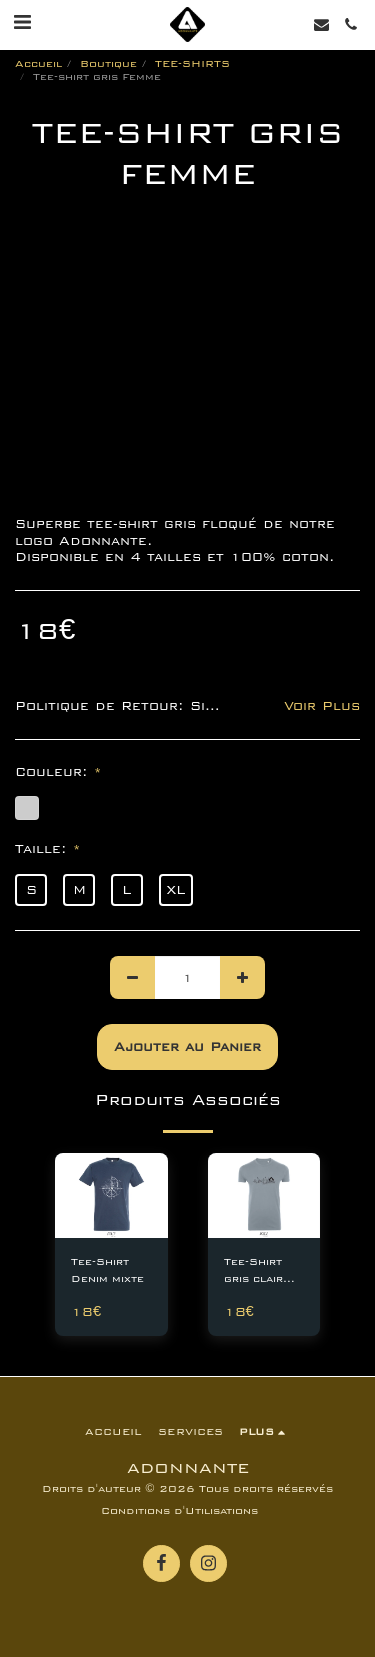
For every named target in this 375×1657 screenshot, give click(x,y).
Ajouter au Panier (187, 1046)
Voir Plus (322, 705)
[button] (22, 23)
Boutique (108, 64)
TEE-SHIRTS (192, 64)
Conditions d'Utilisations (179, 1511)
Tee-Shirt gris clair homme (253, 1272)
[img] (111, 1195)
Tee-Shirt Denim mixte (107, 1271)
